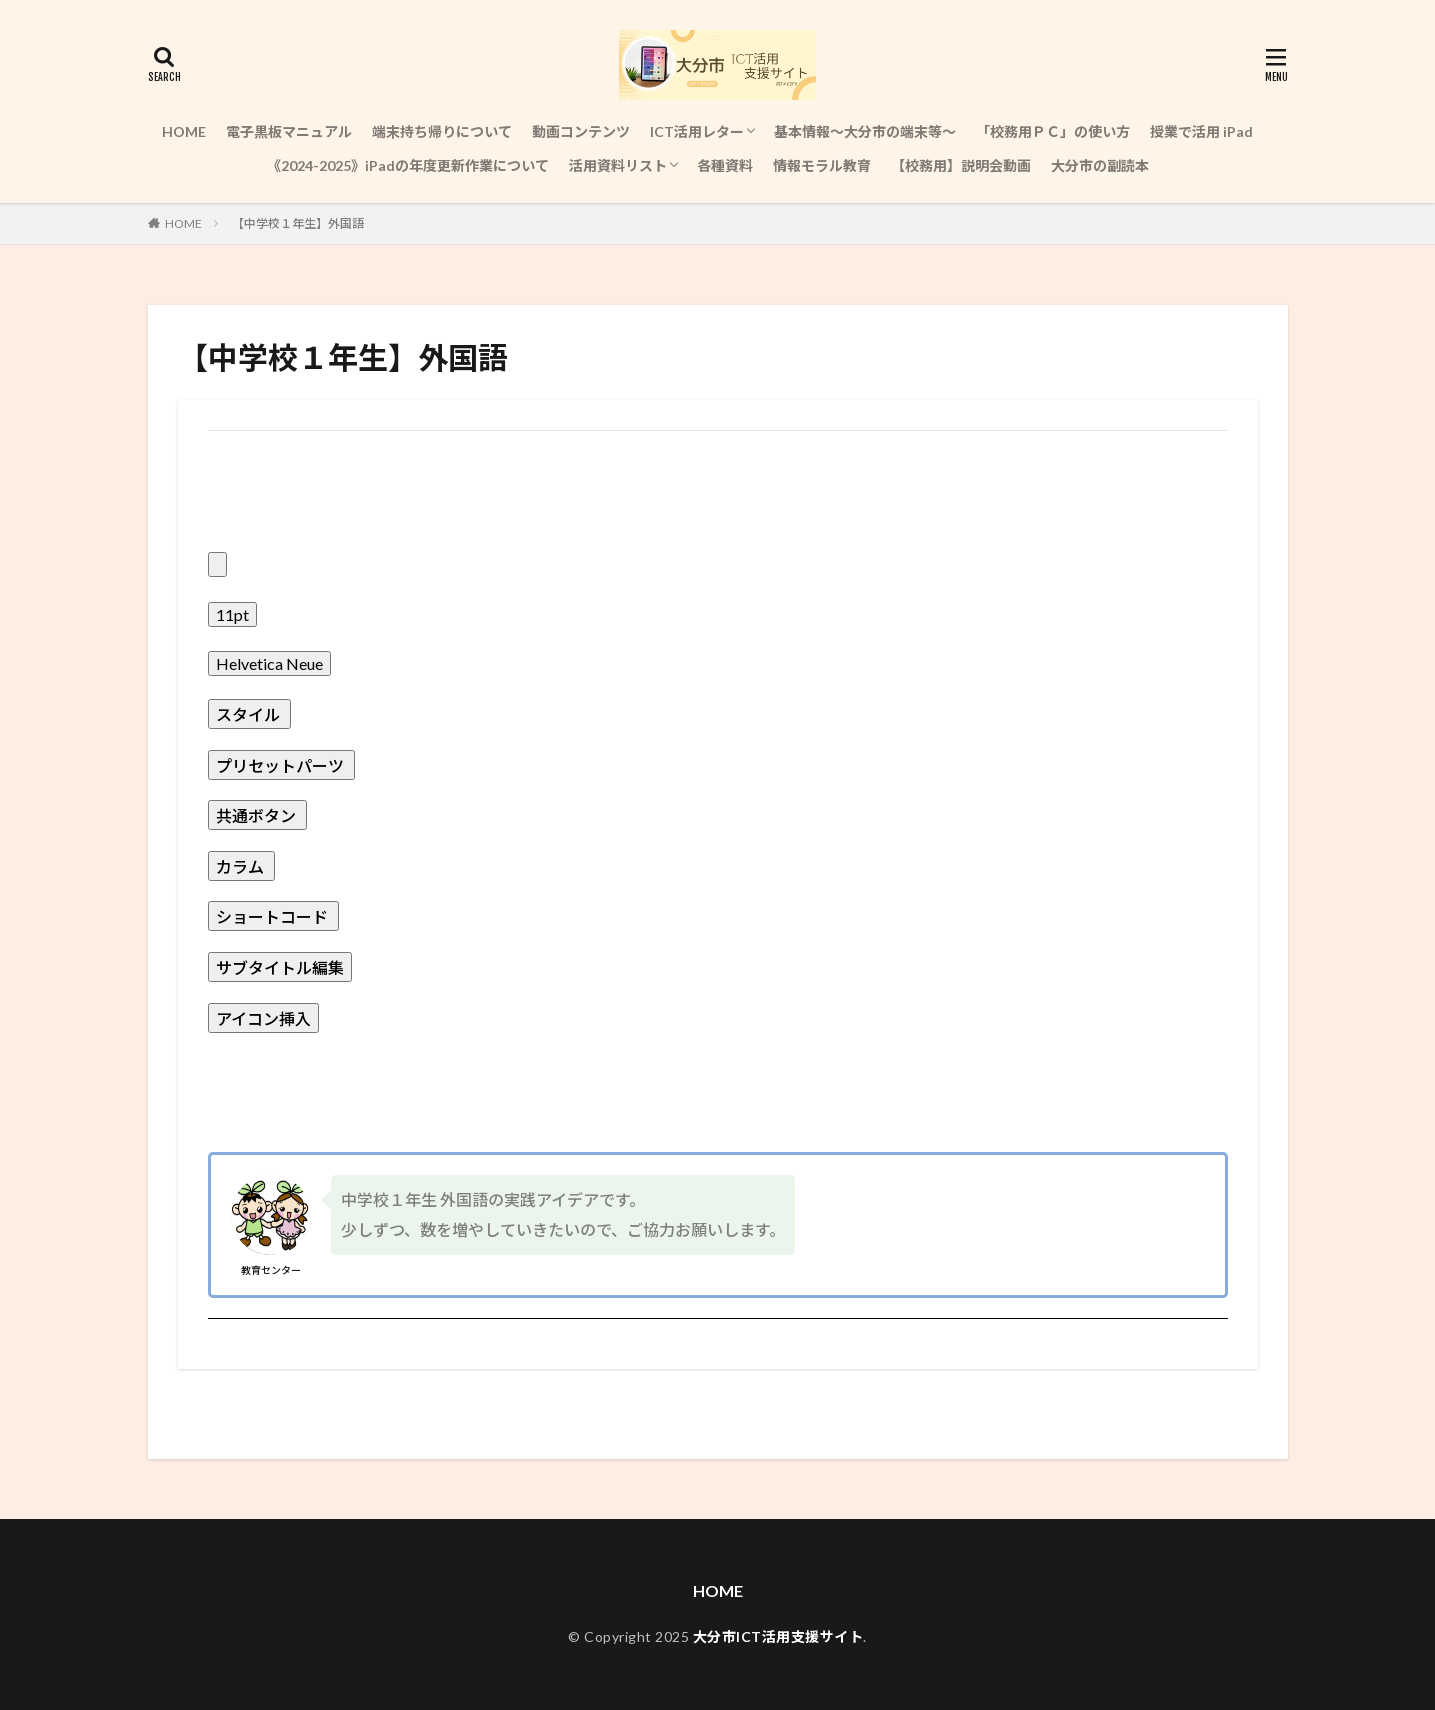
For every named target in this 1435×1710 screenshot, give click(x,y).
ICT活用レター (697, 131)
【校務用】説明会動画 (961, 165)
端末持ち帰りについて (442, 131)
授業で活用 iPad (1201, 131)
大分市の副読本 (1100, 165)
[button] (718, 516)
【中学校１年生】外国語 (298, 223)
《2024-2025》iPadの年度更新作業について (408, 165)
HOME (184, 131)
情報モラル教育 (822, 165)
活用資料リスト (618, 165)
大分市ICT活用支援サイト (778, 1636)
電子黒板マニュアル (289, 131)
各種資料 (725, 165)
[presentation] (217, 564)
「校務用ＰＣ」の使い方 (1053, 131)
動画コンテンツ (581, 131)
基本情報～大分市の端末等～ (865, 131)
